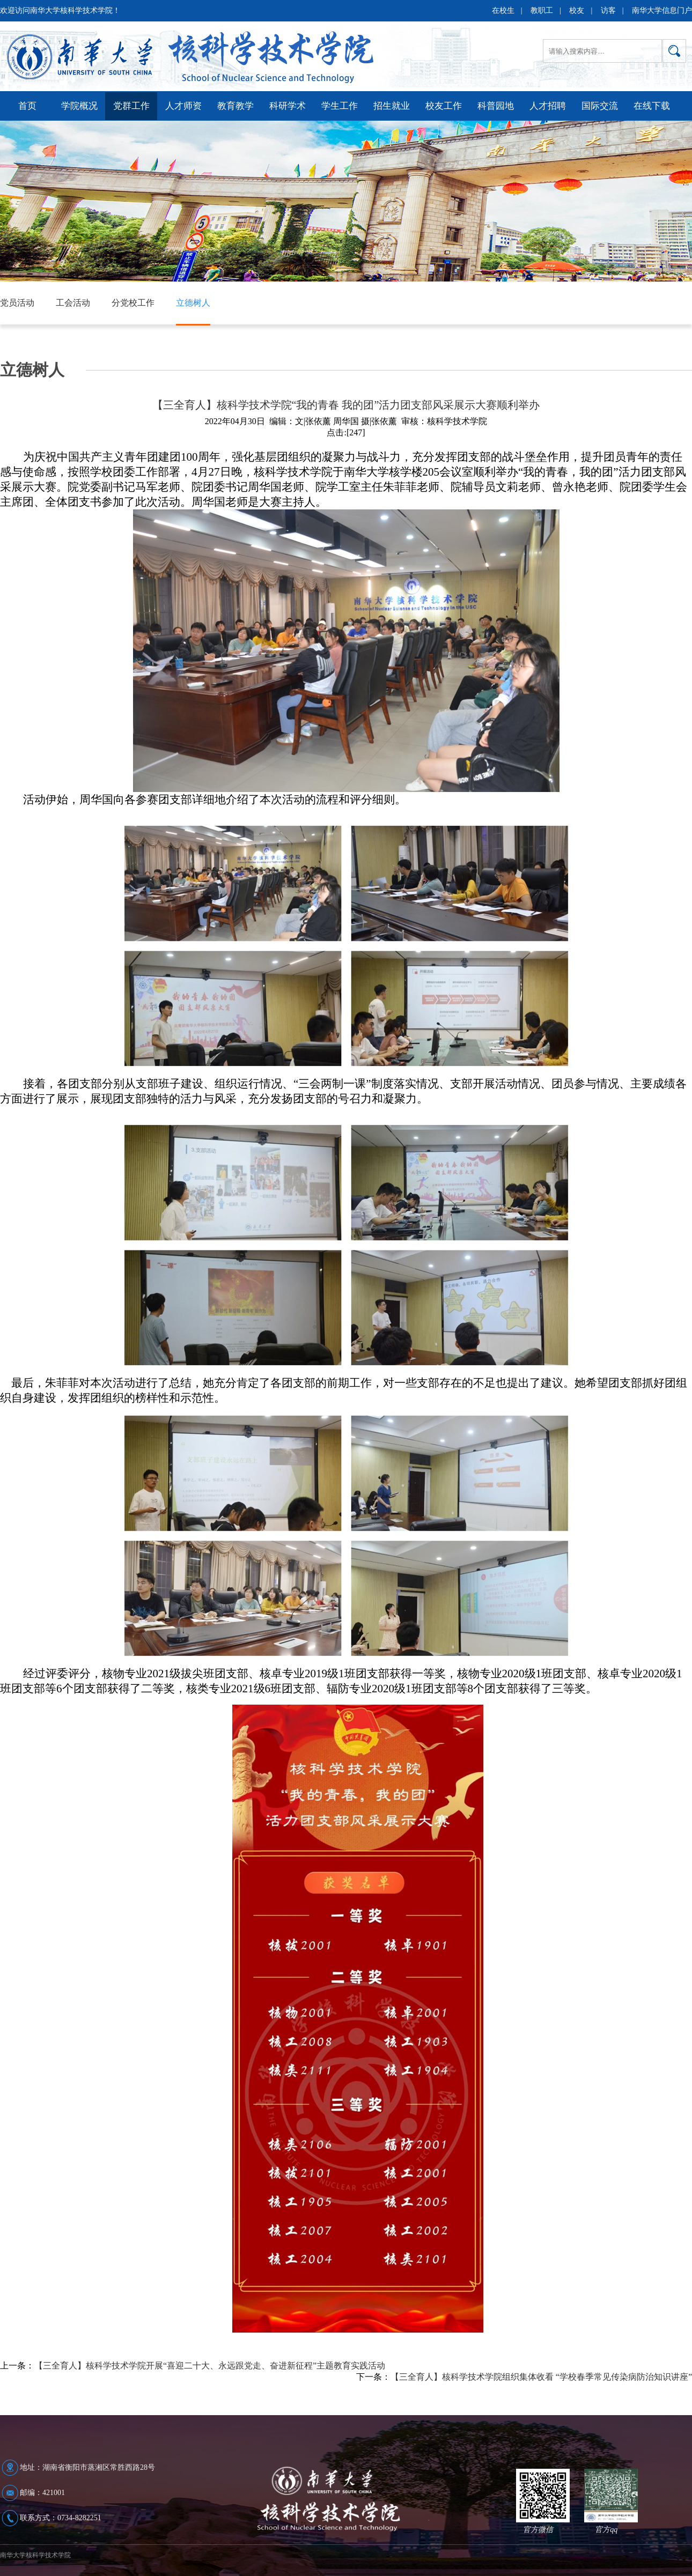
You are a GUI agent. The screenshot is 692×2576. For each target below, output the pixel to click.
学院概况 (79, 106)
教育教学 (235, 106)
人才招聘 (547, 106)
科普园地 (495, 106)
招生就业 (391, 106)
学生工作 (339, 106)
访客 (608, 10)
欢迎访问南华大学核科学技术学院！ (60, 10)
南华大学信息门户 (662, 10)
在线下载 (652, 106)
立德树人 (193, 302)
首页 (27, 106)
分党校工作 (133, 302)
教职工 (542, 10)
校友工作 (443, 106)
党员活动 (17, 302)
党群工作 (131, 106)
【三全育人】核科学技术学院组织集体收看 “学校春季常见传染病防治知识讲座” (541, 2376)
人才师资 (183, 106)
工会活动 (73, 302)
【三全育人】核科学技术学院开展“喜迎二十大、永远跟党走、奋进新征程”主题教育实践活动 (209, 2365)
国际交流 (599, 106)
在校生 (503, 10)
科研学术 (287, 106)
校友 (576, 10)
